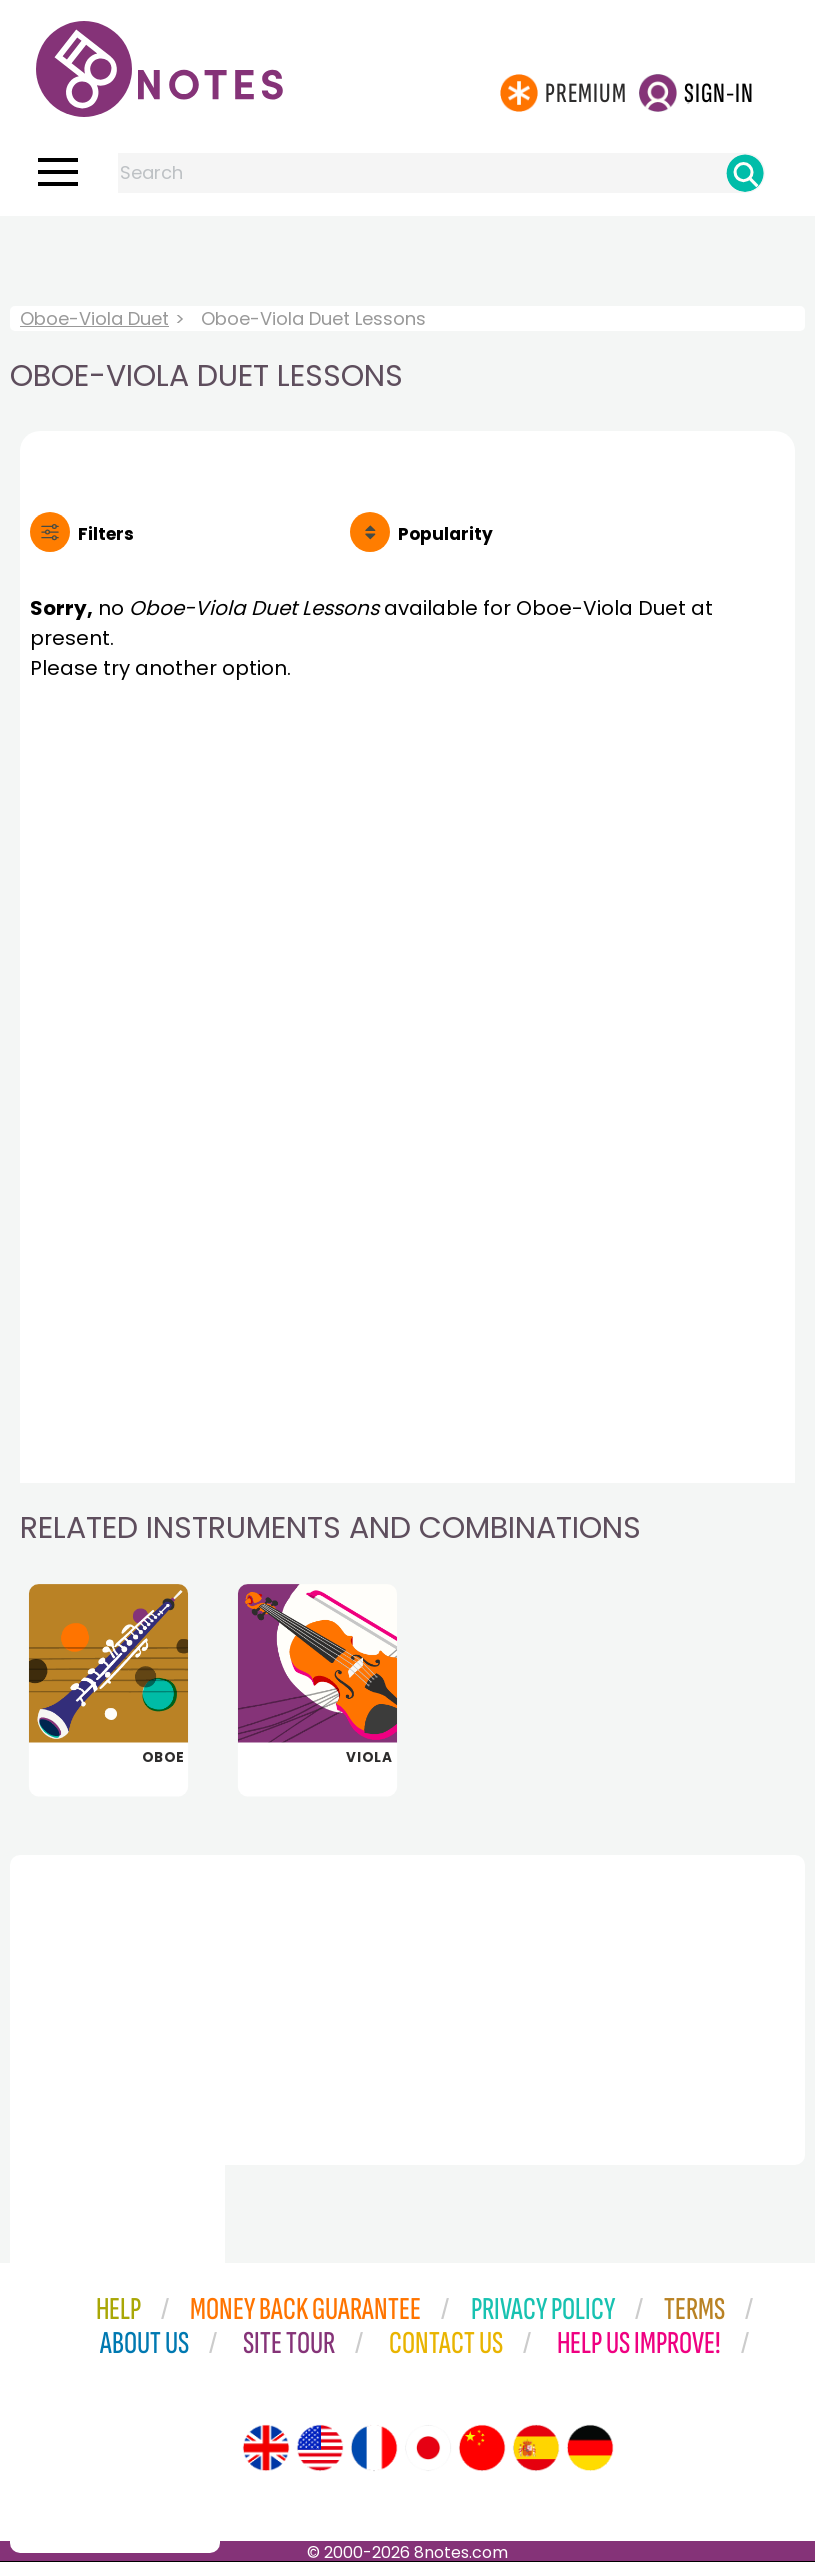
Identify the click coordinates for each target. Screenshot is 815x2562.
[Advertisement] (408, 256)
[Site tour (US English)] (320, 2448)
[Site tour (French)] (374, 2448)
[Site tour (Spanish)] (536, 2448)
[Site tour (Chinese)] (482, 2448)
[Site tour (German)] (590, 2448)
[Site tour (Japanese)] (428, 2448)
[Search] (745, 173)
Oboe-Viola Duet (94, 318)
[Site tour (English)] (266, 2448)
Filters (106, 534)
